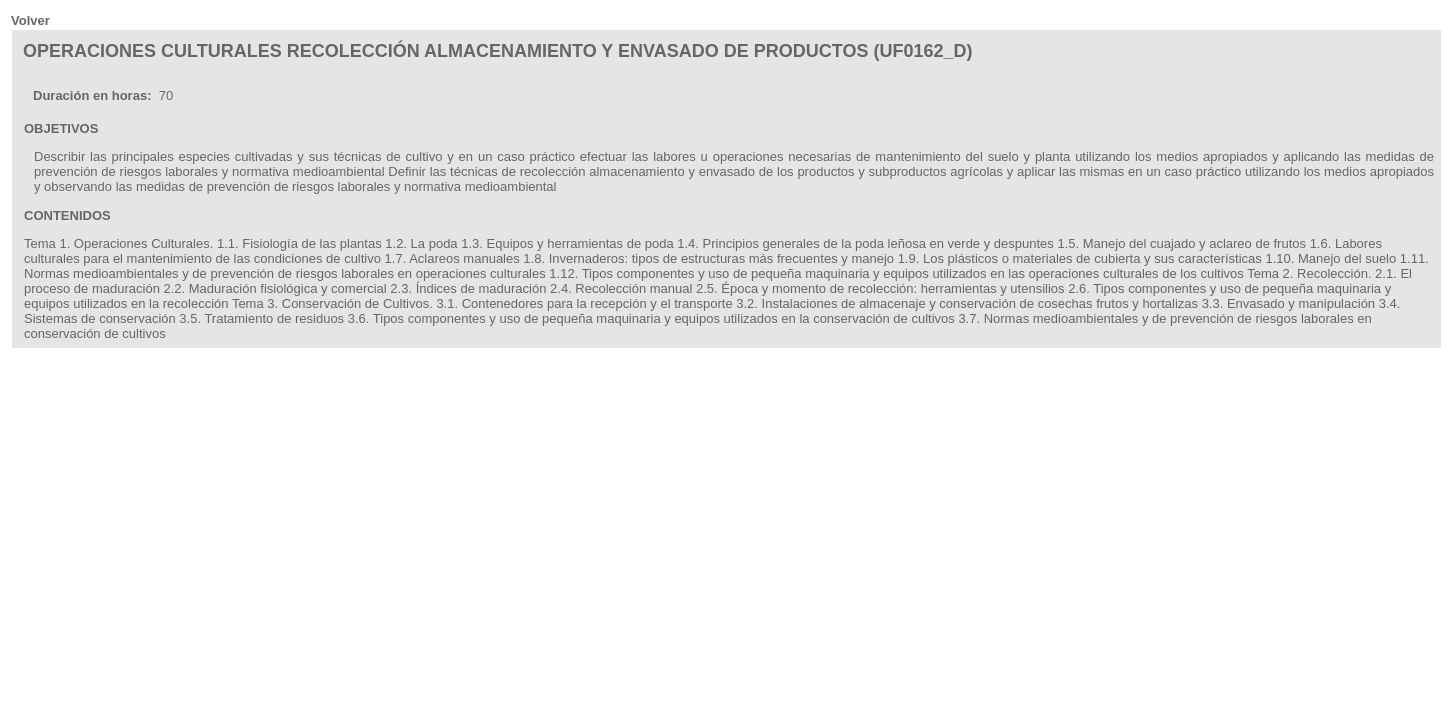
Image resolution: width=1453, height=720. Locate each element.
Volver (30, 20)
